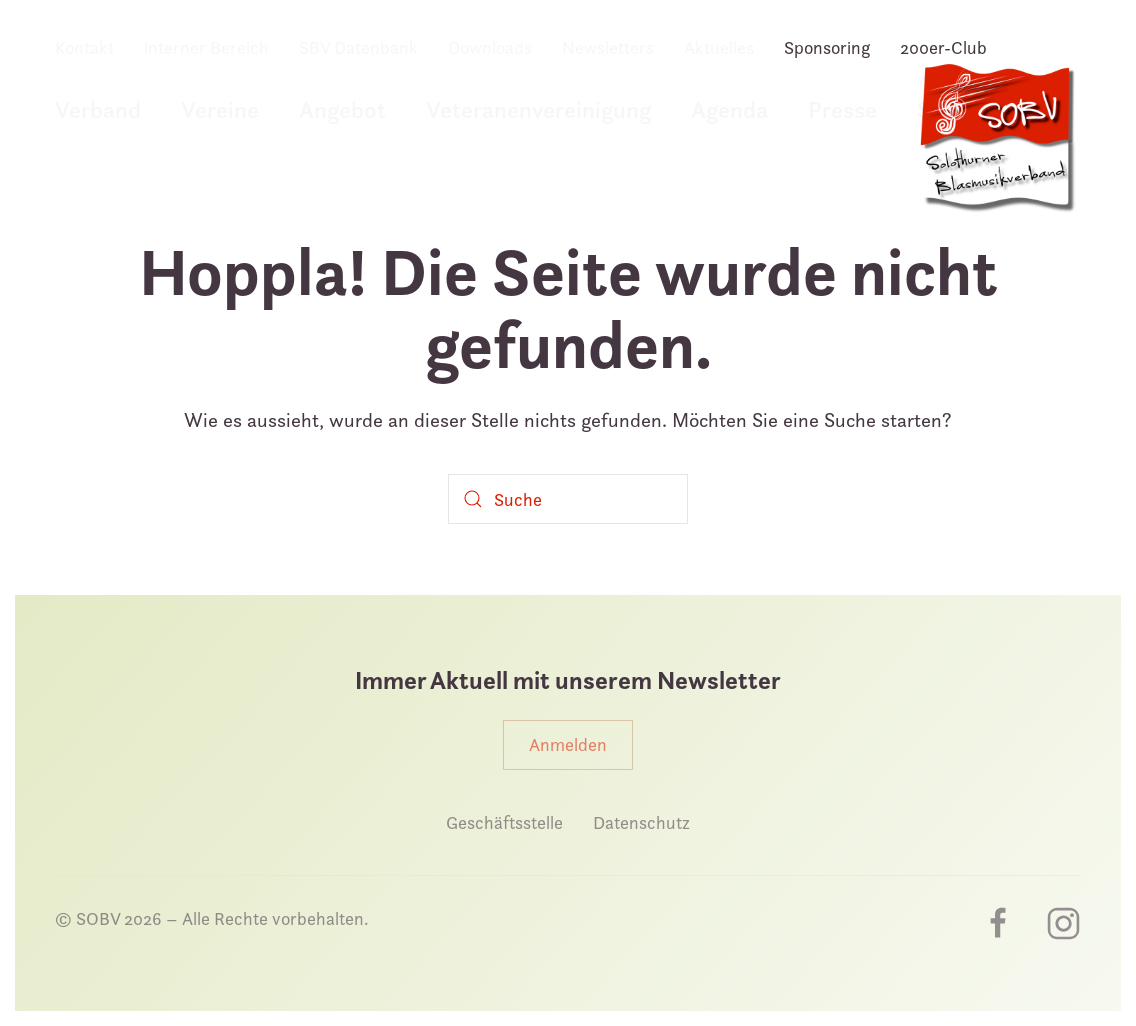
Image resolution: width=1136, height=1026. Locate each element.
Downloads (490, 47)
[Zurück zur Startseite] (996, 148)
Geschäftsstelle (504, 822)
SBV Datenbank (358, 47)
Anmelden (568, 744)
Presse (842, 109)
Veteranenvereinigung (538, 109)
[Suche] (568, 499)
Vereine (220, 109)
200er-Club (943, 47)
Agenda (729, 109)
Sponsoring (827, 47)
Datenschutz (641, 822)
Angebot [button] (342, 109)
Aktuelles (719, 47)
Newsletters (608, 47)
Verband (98, 109)
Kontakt (84, 47)
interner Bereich (206, 47)
